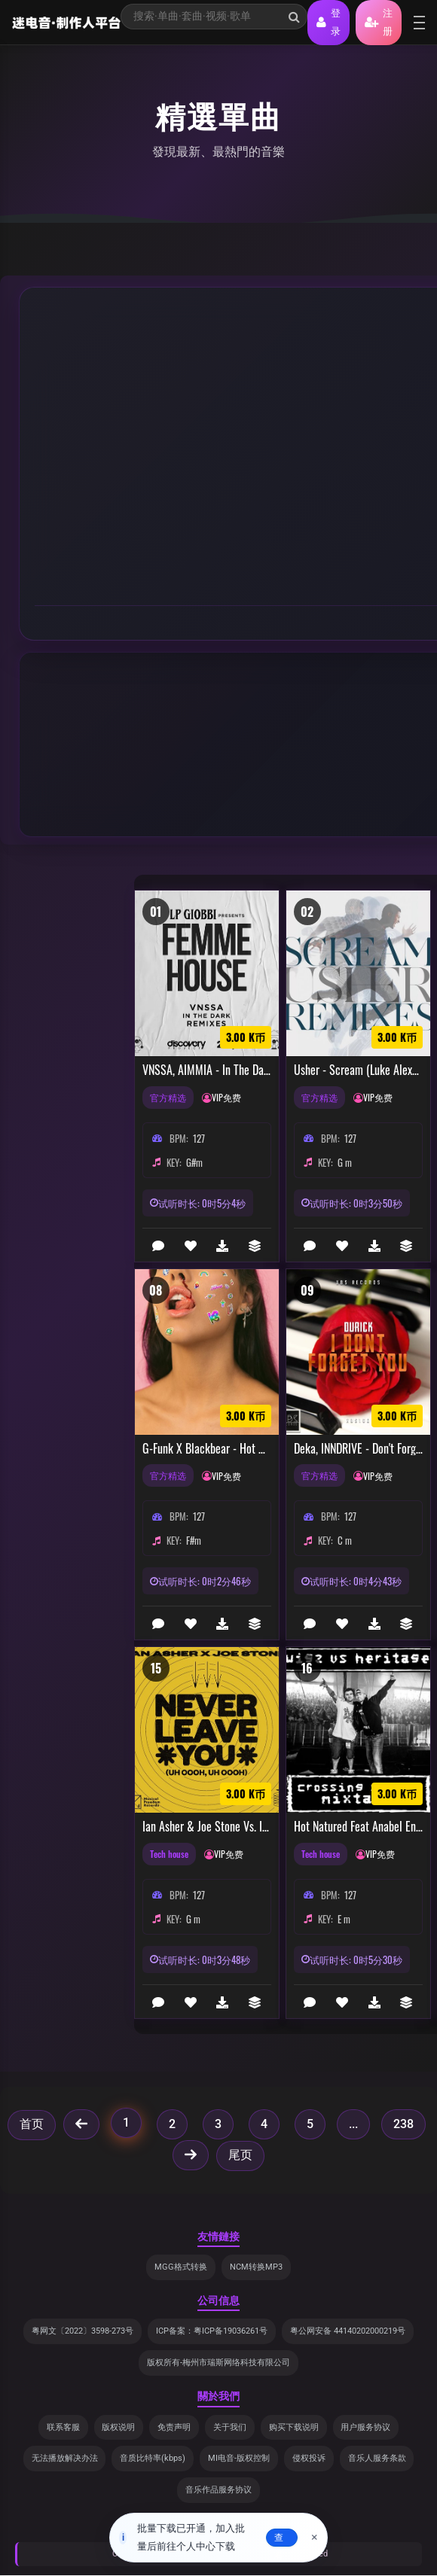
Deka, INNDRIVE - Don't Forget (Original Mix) (358, 1449)
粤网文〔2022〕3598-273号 (82, 2332)
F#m (193, 1540)
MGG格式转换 (180, 2267)
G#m (194, 1162)
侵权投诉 (308, 2459)
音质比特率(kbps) (152, 2459)
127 (199, 1138)
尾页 (240, 2155)
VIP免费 (230, 1098)
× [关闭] (314, 2538)
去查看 (278, 2538)
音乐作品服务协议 (218, 2490)
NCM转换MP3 (256, 2267)
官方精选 (169, 1097)
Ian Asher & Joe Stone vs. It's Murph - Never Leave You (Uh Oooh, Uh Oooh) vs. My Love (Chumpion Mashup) (206, 1827)
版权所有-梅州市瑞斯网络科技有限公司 (218, 2363)
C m (345, 1540)
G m (345, 1162)
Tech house (171, 1854)
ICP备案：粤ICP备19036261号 (211, 2332)
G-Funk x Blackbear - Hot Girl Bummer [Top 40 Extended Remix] (206, 1449)
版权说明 (118, 2427)
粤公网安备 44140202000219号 (347, 2332)
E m (344, 1918)
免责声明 (174, 2427)
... (353, 2124)
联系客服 (62, 2427)
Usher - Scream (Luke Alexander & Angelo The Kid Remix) (358, 1070)
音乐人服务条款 (377, 2459)
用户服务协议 (366, 2427)
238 (403, 2124)
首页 (32, 2124)
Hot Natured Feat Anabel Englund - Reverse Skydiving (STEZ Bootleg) (358, 1827)
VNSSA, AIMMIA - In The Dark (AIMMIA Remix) (206, 1070)
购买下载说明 (294, 2427)
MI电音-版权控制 (239, 2459)
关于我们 (229, 2427)
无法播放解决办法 (64, 2459)
